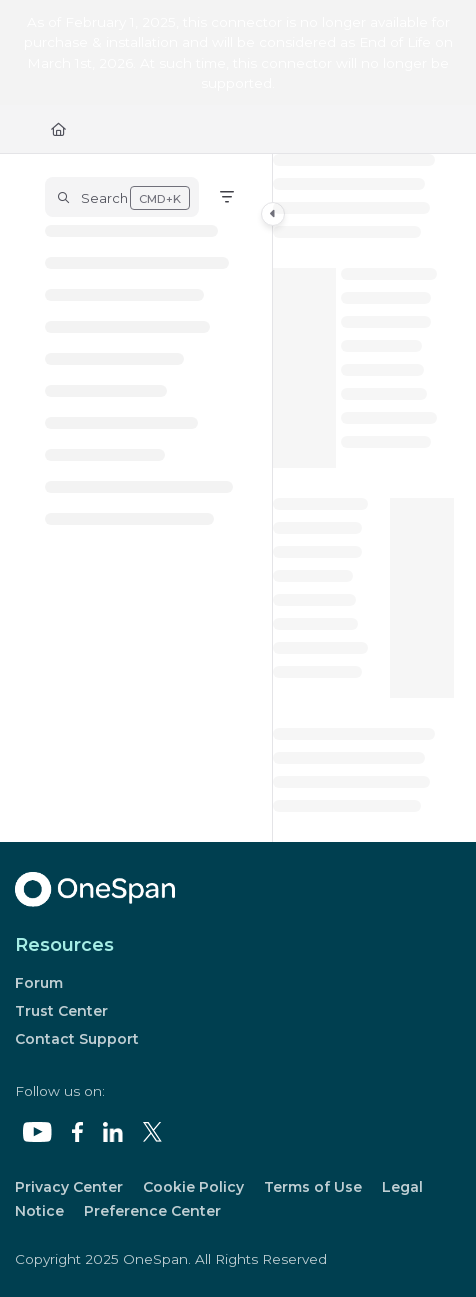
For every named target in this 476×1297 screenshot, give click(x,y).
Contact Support (77, 1039)
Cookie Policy (193, 1187)
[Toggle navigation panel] (273, 214)
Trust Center (61, 1011)
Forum (39, 983)
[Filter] (227, 197)
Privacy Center (69, 1187)
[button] (122, 197)
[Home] (58, 129)
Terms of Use (313, 1187)
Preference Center (152, 1211)
